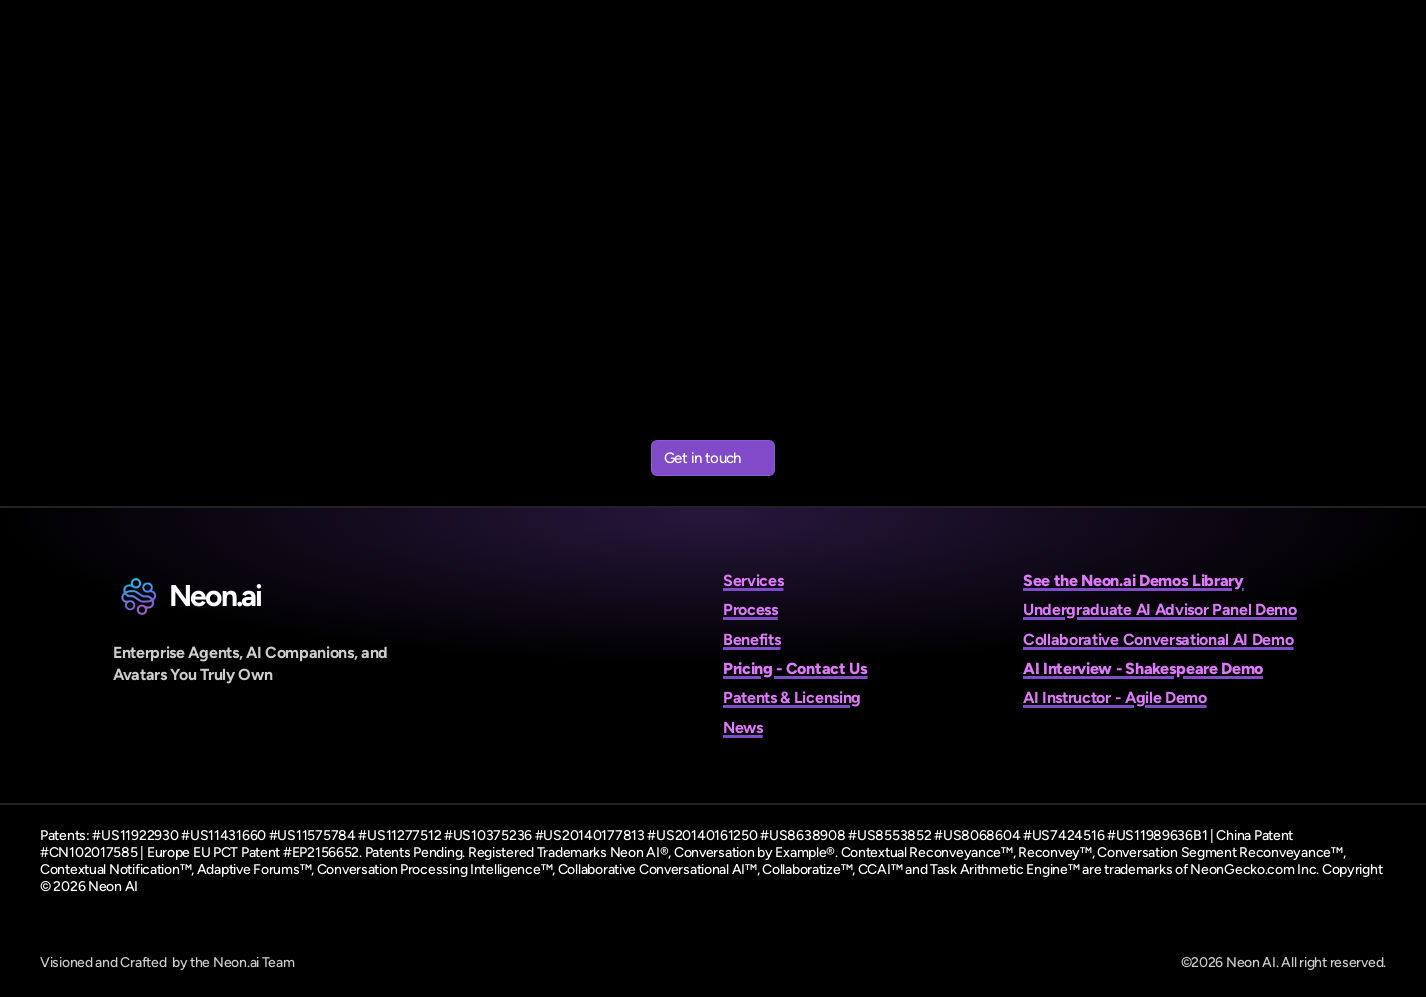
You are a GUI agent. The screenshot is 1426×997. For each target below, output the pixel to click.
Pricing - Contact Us (795, 668)
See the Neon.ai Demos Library (1133, 580)
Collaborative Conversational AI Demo (1158, 639)
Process (750, 609)
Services (753, 580)
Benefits (751, 639)
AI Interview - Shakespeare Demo (1143, 668)
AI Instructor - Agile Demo (1115, 697)
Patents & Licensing (792, 697)
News (743, 727)
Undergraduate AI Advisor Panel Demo (1160, 609)
